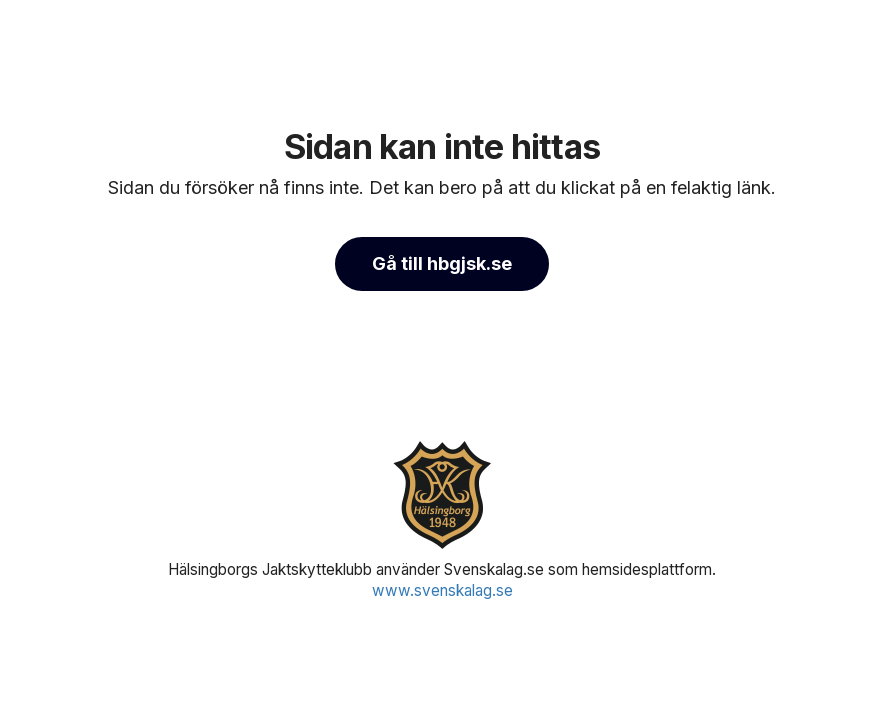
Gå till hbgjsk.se (442, 263)
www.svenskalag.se (442, 590)
